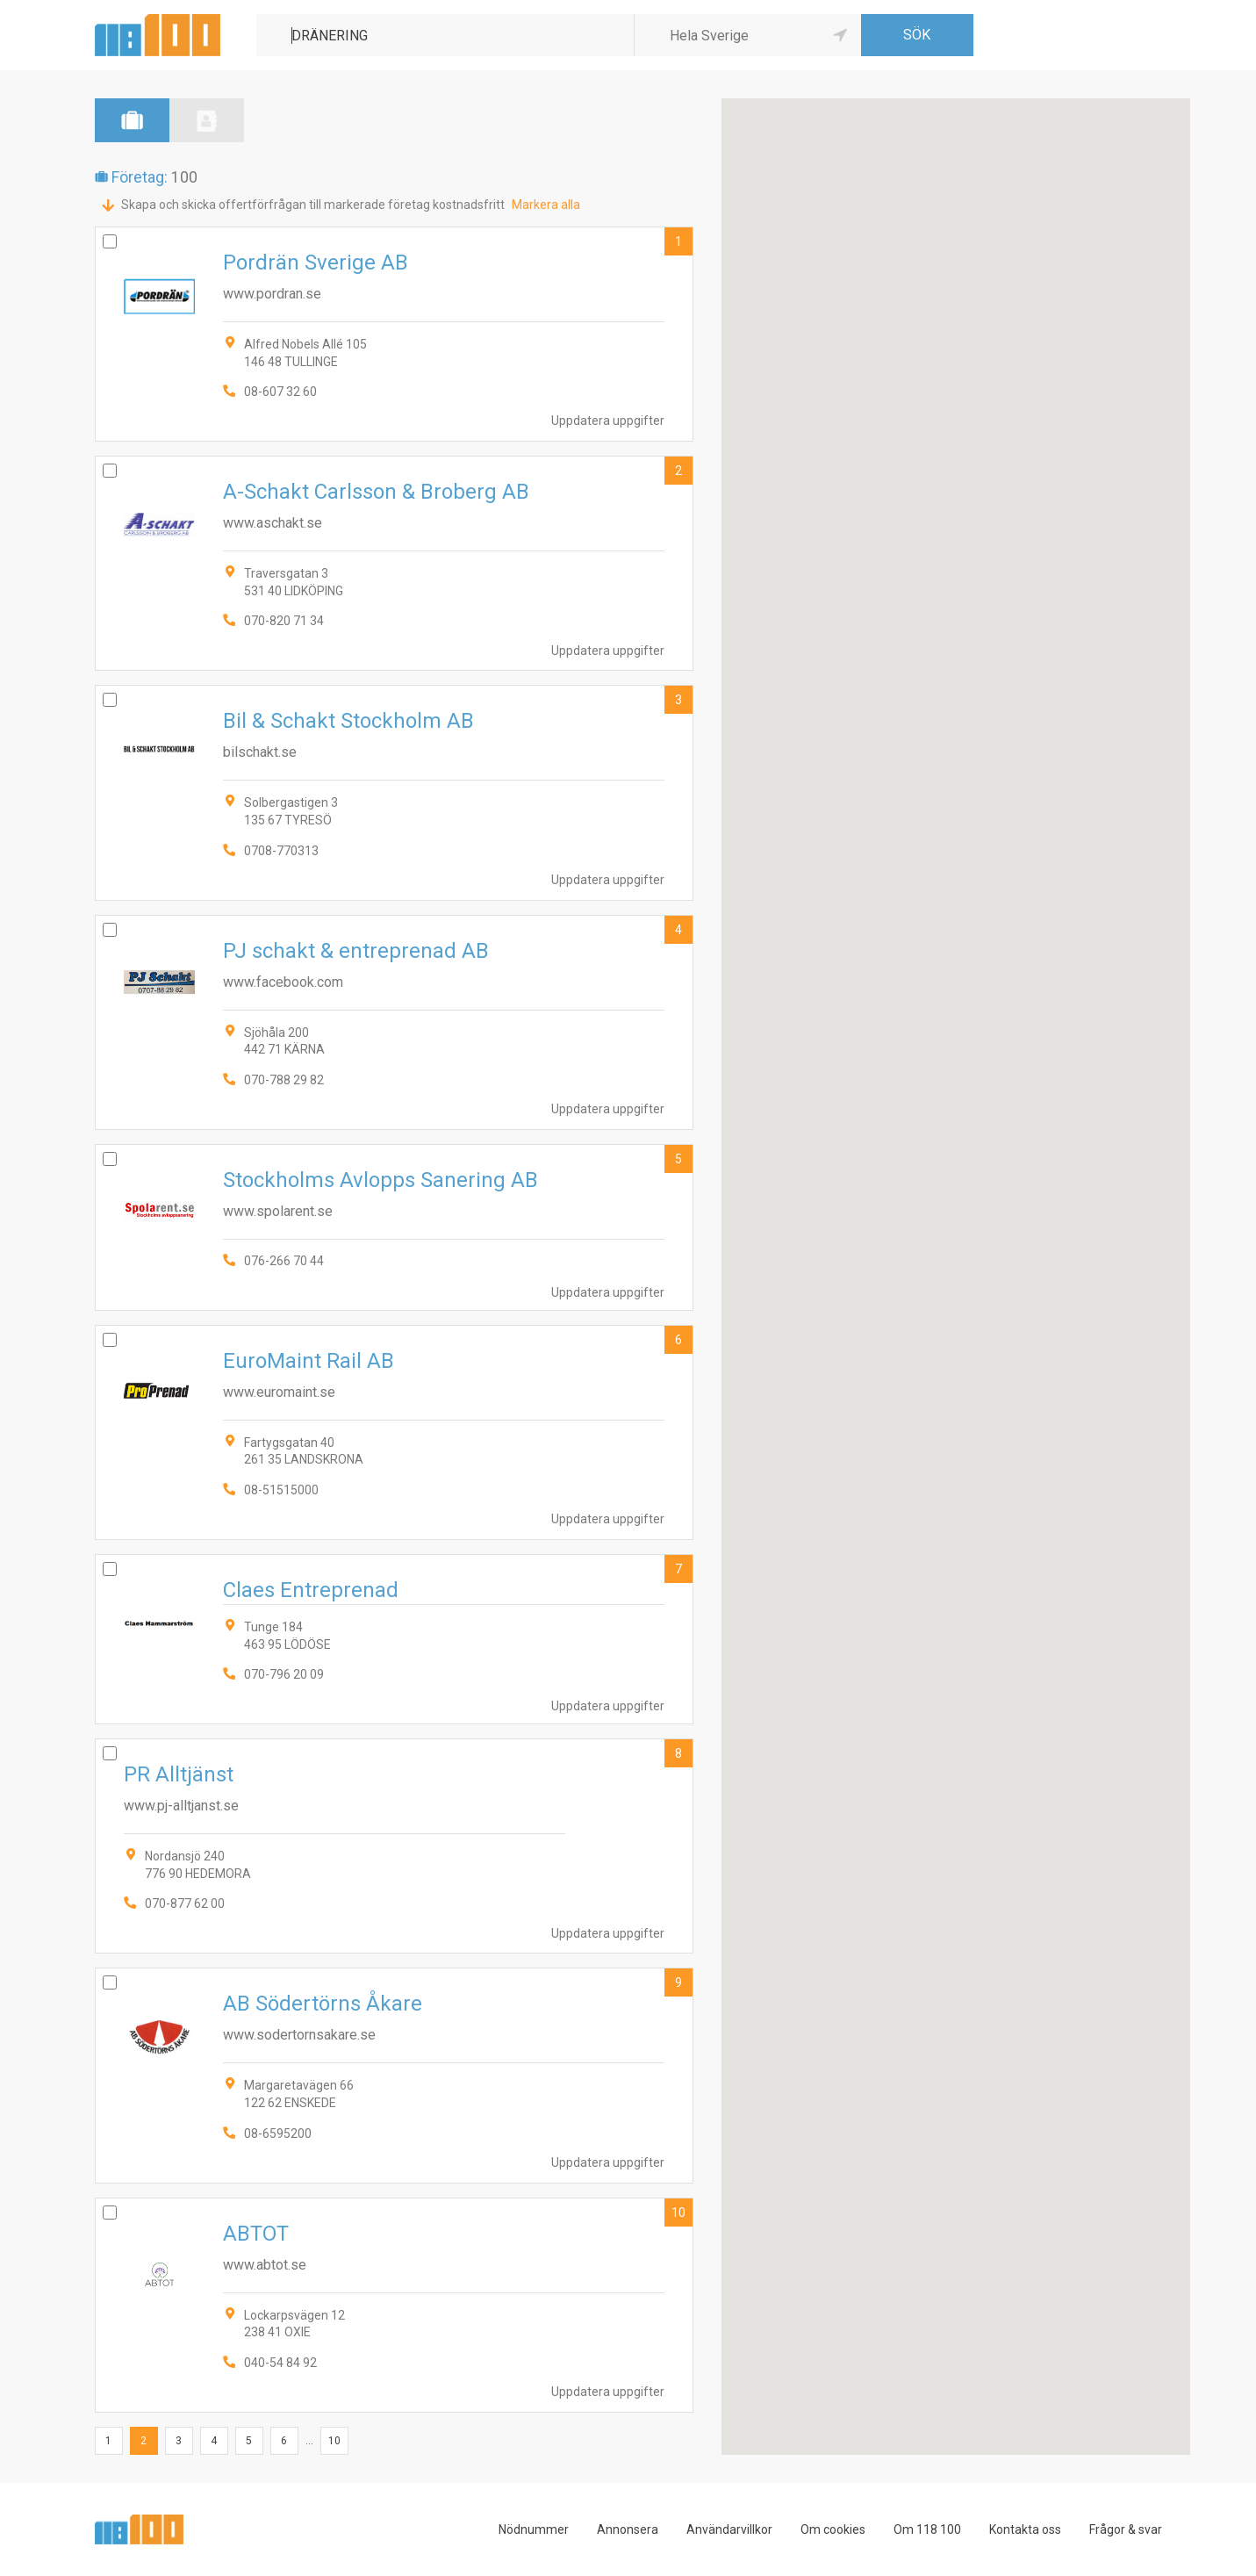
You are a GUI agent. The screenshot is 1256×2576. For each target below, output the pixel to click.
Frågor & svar (1125, 2529)
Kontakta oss (1025, 2529)
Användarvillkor (729, 2529)
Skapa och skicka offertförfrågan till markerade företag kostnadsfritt (313, 205)
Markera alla (546, 205)
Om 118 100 (927, 2529)
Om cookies (832, 2529)
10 (678, 2212)
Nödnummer (534, 2529)
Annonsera (627, 2529)
